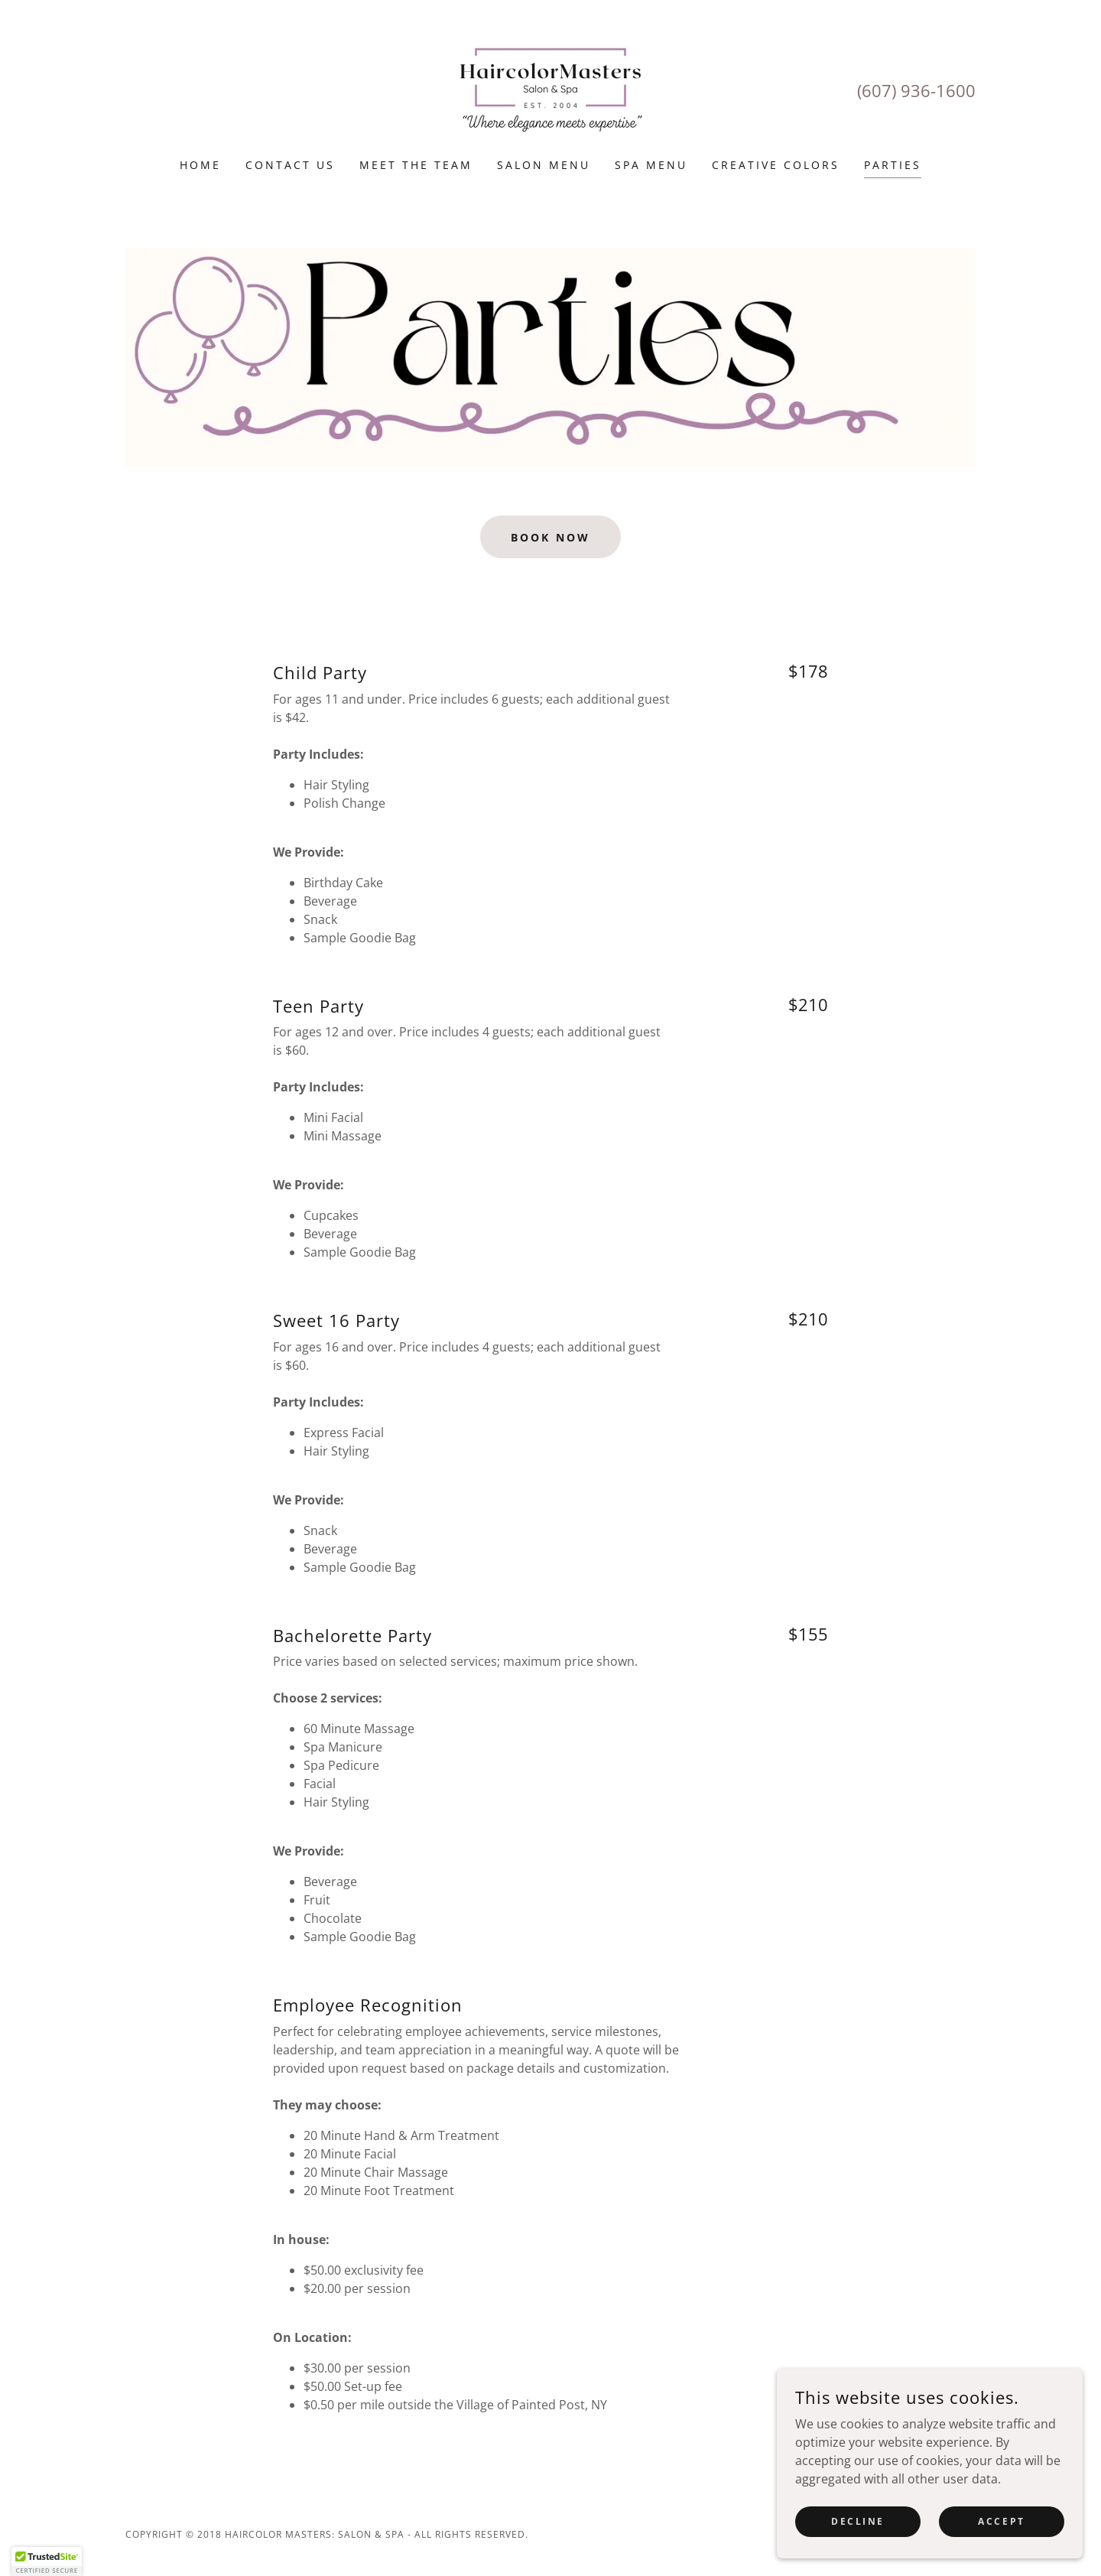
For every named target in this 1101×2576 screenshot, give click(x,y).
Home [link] (200, 165)
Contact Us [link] (290, 165)
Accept (1001, 2521)
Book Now (550, 537)
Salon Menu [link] (543, 165)
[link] (550, 88)
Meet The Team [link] (416, 165)
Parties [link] (892, 165)
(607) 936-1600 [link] (916, 90)
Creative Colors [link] (776, 165)
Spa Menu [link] (651, 165)
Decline (858, 2521)
